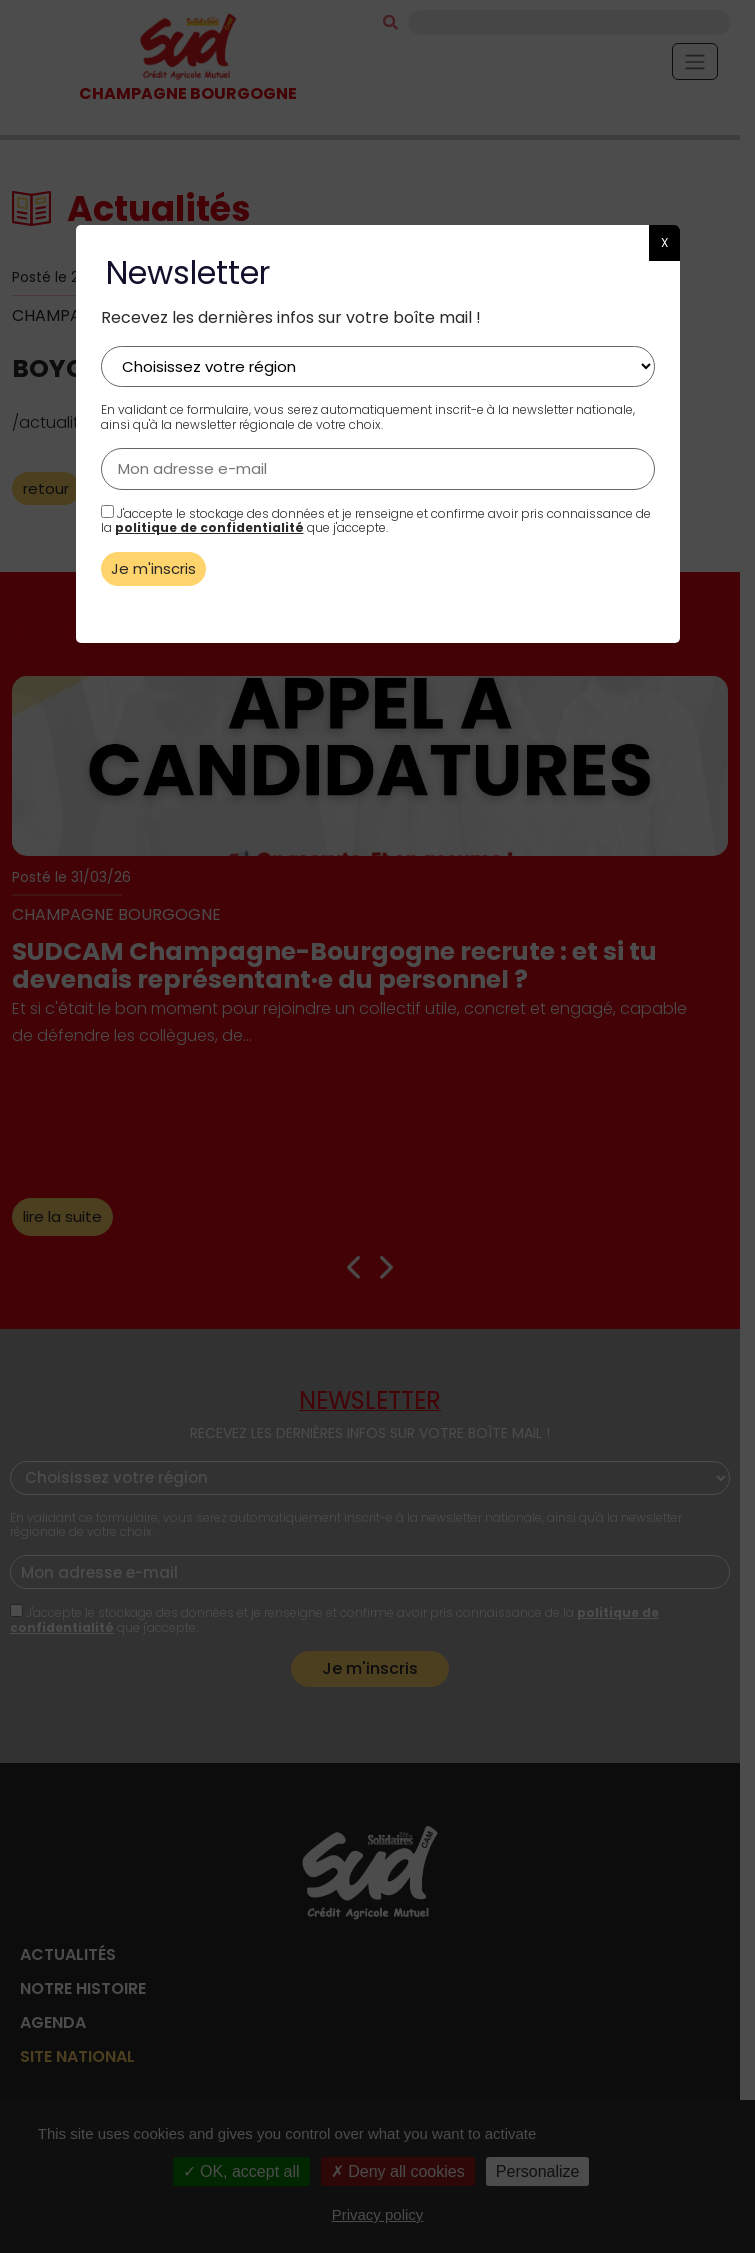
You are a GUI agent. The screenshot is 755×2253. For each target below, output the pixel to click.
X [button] (664, 242)
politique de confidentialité (209, 527)
